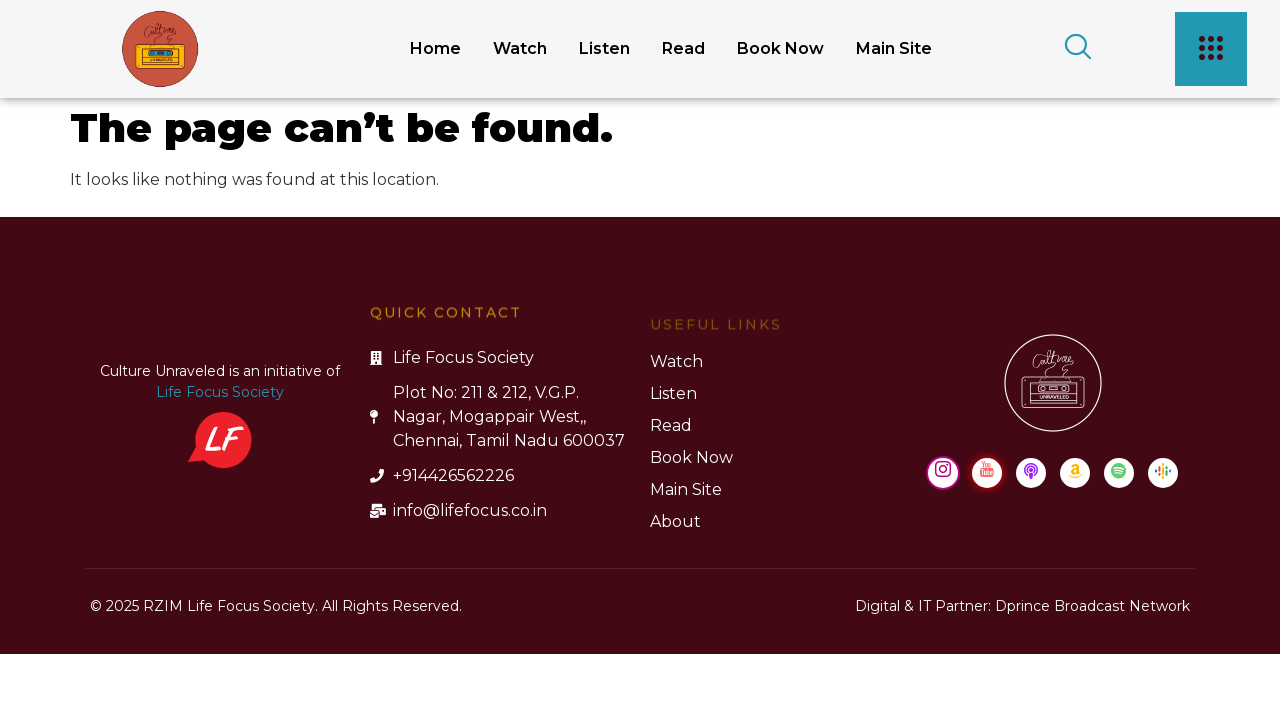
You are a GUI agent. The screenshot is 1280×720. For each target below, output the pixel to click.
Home (435, 48)
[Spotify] (1119, 473)
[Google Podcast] (1163, 473)
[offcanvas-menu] (1211, 49)
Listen (604, 48)
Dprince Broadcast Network (1092, 606)
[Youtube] (987, 473)
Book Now (780, 48)
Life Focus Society (220, 392)
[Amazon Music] (1075, 473)
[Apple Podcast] (1031, 473)
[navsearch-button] (1071, 49)
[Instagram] (943, 473)
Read (683, 48)
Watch (520, 48)
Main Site (894, 48)
